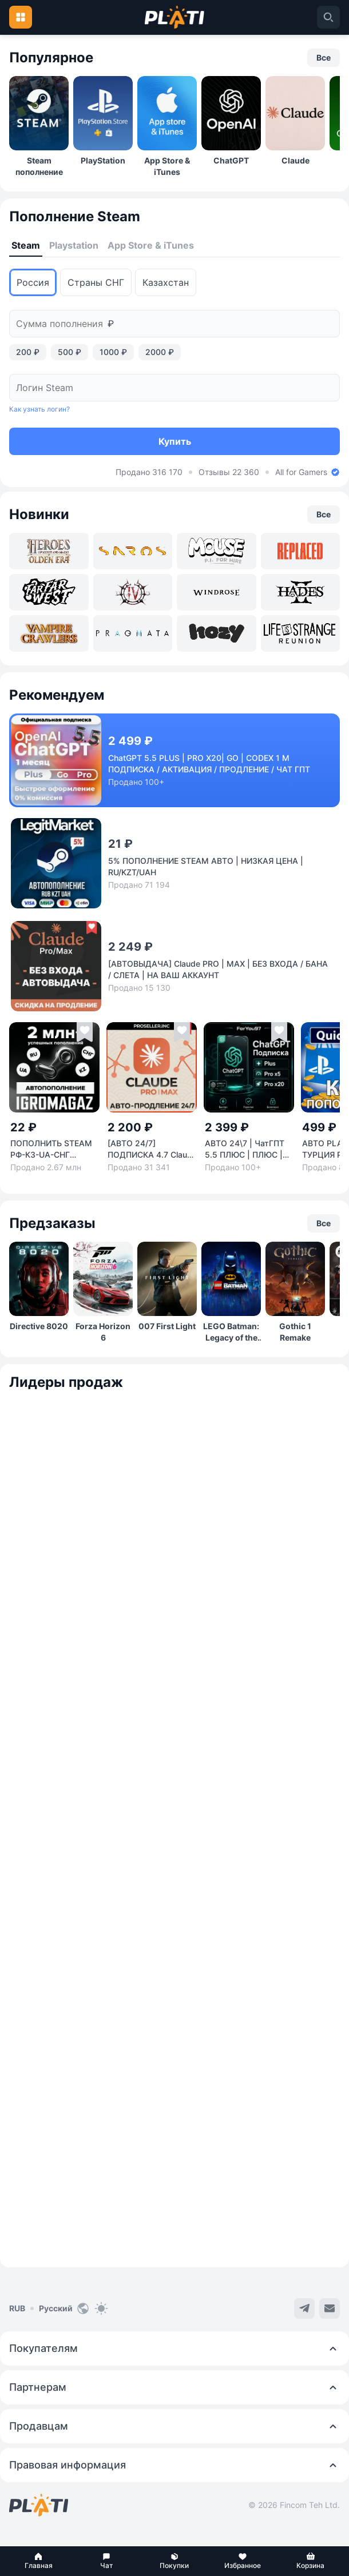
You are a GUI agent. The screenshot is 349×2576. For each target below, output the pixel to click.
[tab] (25, 246)
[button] (39, 2561)
